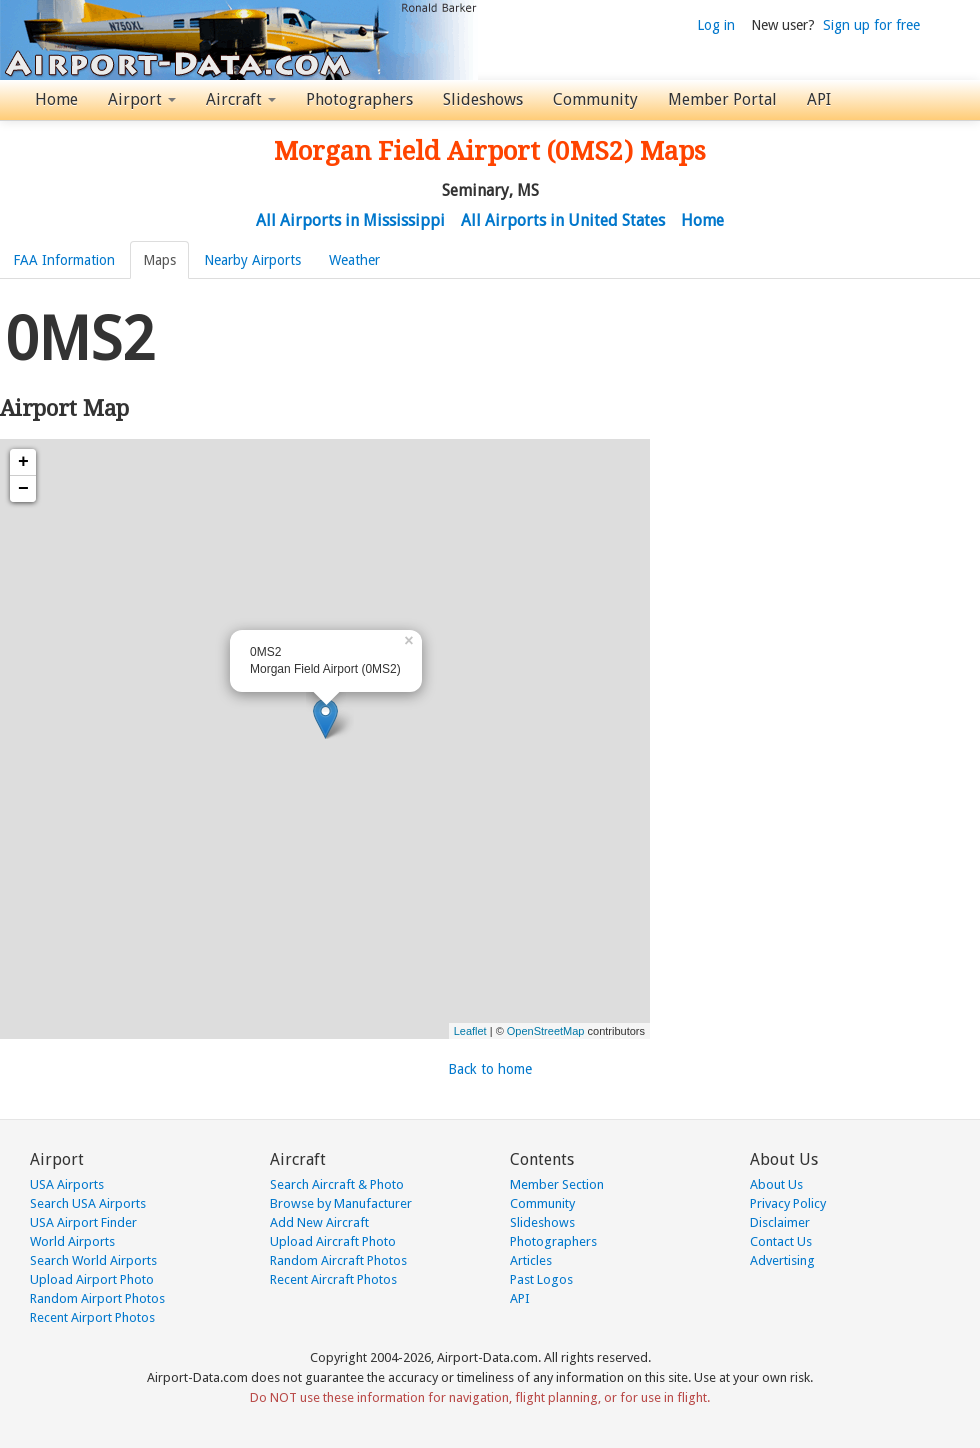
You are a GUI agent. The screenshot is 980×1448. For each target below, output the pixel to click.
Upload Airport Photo (92, 1279)
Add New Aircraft (319, 1222)
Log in (716, 25)
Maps (159, 260)
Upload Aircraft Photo (333, 1241)
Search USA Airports (88, 1203)
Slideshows (483, 99)
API (819, 99)
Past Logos (541, 1279)
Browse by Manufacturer (341, 1203)
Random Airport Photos (97, 1298)
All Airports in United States (563, 220)
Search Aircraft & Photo (337, 1184)
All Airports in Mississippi (350, 220)
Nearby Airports (252, 260)
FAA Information (64, 260)
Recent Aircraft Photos (333, 1279)
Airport (142, 99)
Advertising (782, 1260)
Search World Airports (93, 1260)
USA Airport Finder (83, 1222)
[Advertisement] (820, 424)
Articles (531, 1260)
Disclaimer (780, 1222)
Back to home (490, 1069)
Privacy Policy (788, 1203)
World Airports (72, 1241)
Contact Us (781, 1241)
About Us (776, 1184)
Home (56, 99)
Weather (354, 260)
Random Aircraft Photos (338, 1260)
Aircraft (241, 99)
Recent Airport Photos (92, 1317)
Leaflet (470, 1031)
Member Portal (722, 99)
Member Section (557, 1184)
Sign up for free (871, 25)
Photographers (359, 99)
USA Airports (67, 1184)
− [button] (23, 489)
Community (595, 99)
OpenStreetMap (546, 1031)
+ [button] (23, 462)
